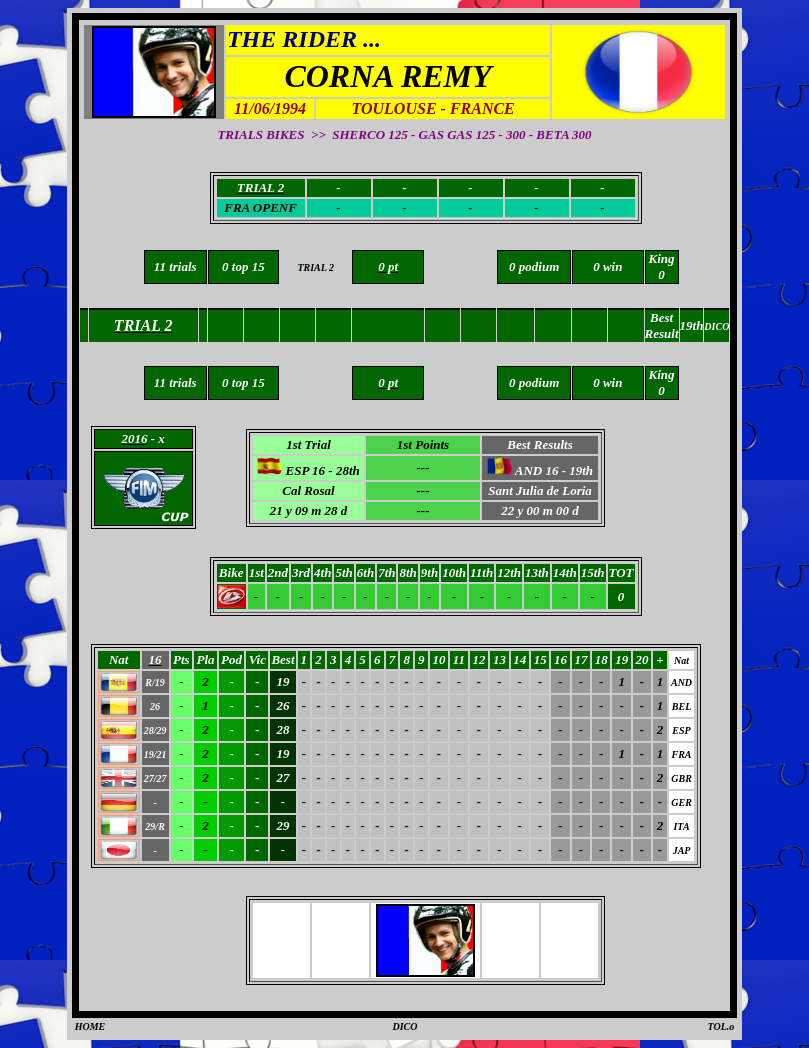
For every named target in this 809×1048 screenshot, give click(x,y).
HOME (90, 1026)
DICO (404, 1026)
